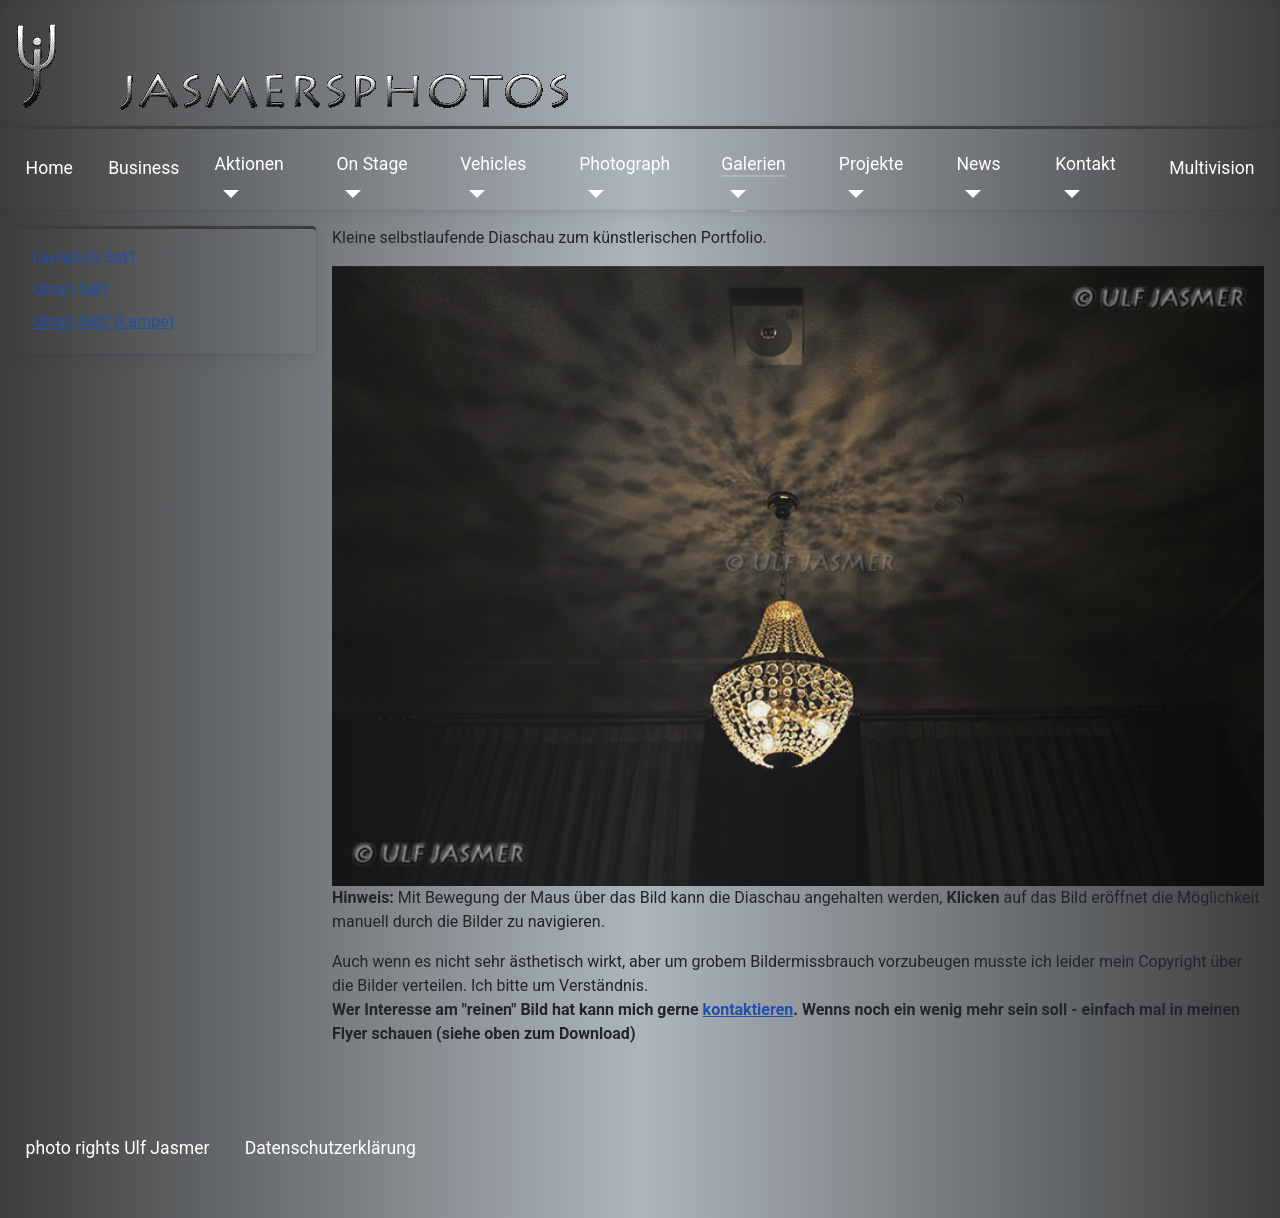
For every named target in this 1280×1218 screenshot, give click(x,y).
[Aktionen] (227, 194)
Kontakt (1085, 164)
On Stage (371, 164)
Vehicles (493, 164)
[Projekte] (851, 194)
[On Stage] (348, 194)
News (978, 164)
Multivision (1211, 168)
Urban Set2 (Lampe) (103, 321)
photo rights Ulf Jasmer (118, 1148)
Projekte (871, 164)
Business (143, 168)
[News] (968, 194)
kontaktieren (748, 1009)
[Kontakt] (1067, 194)
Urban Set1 (71, 289)
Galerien (753, 164)
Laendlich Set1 (84, 257)
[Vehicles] (472, 194)
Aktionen (249, 164)
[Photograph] (591, 194)
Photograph (624, 164)
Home (49, 168)
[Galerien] (733, 194)
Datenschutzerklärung (330, 1148)
